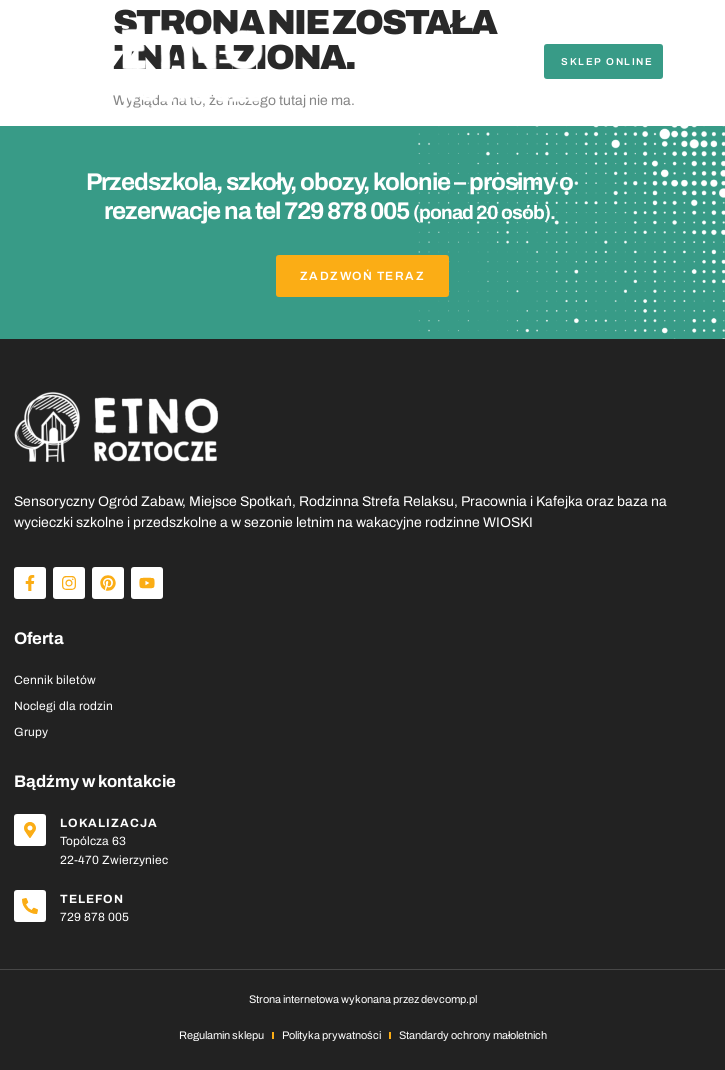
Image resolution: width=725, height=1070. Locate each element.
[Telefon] (30, 906)
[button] (694, 61)
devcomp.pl (449, 999)
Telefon (92, 899)
